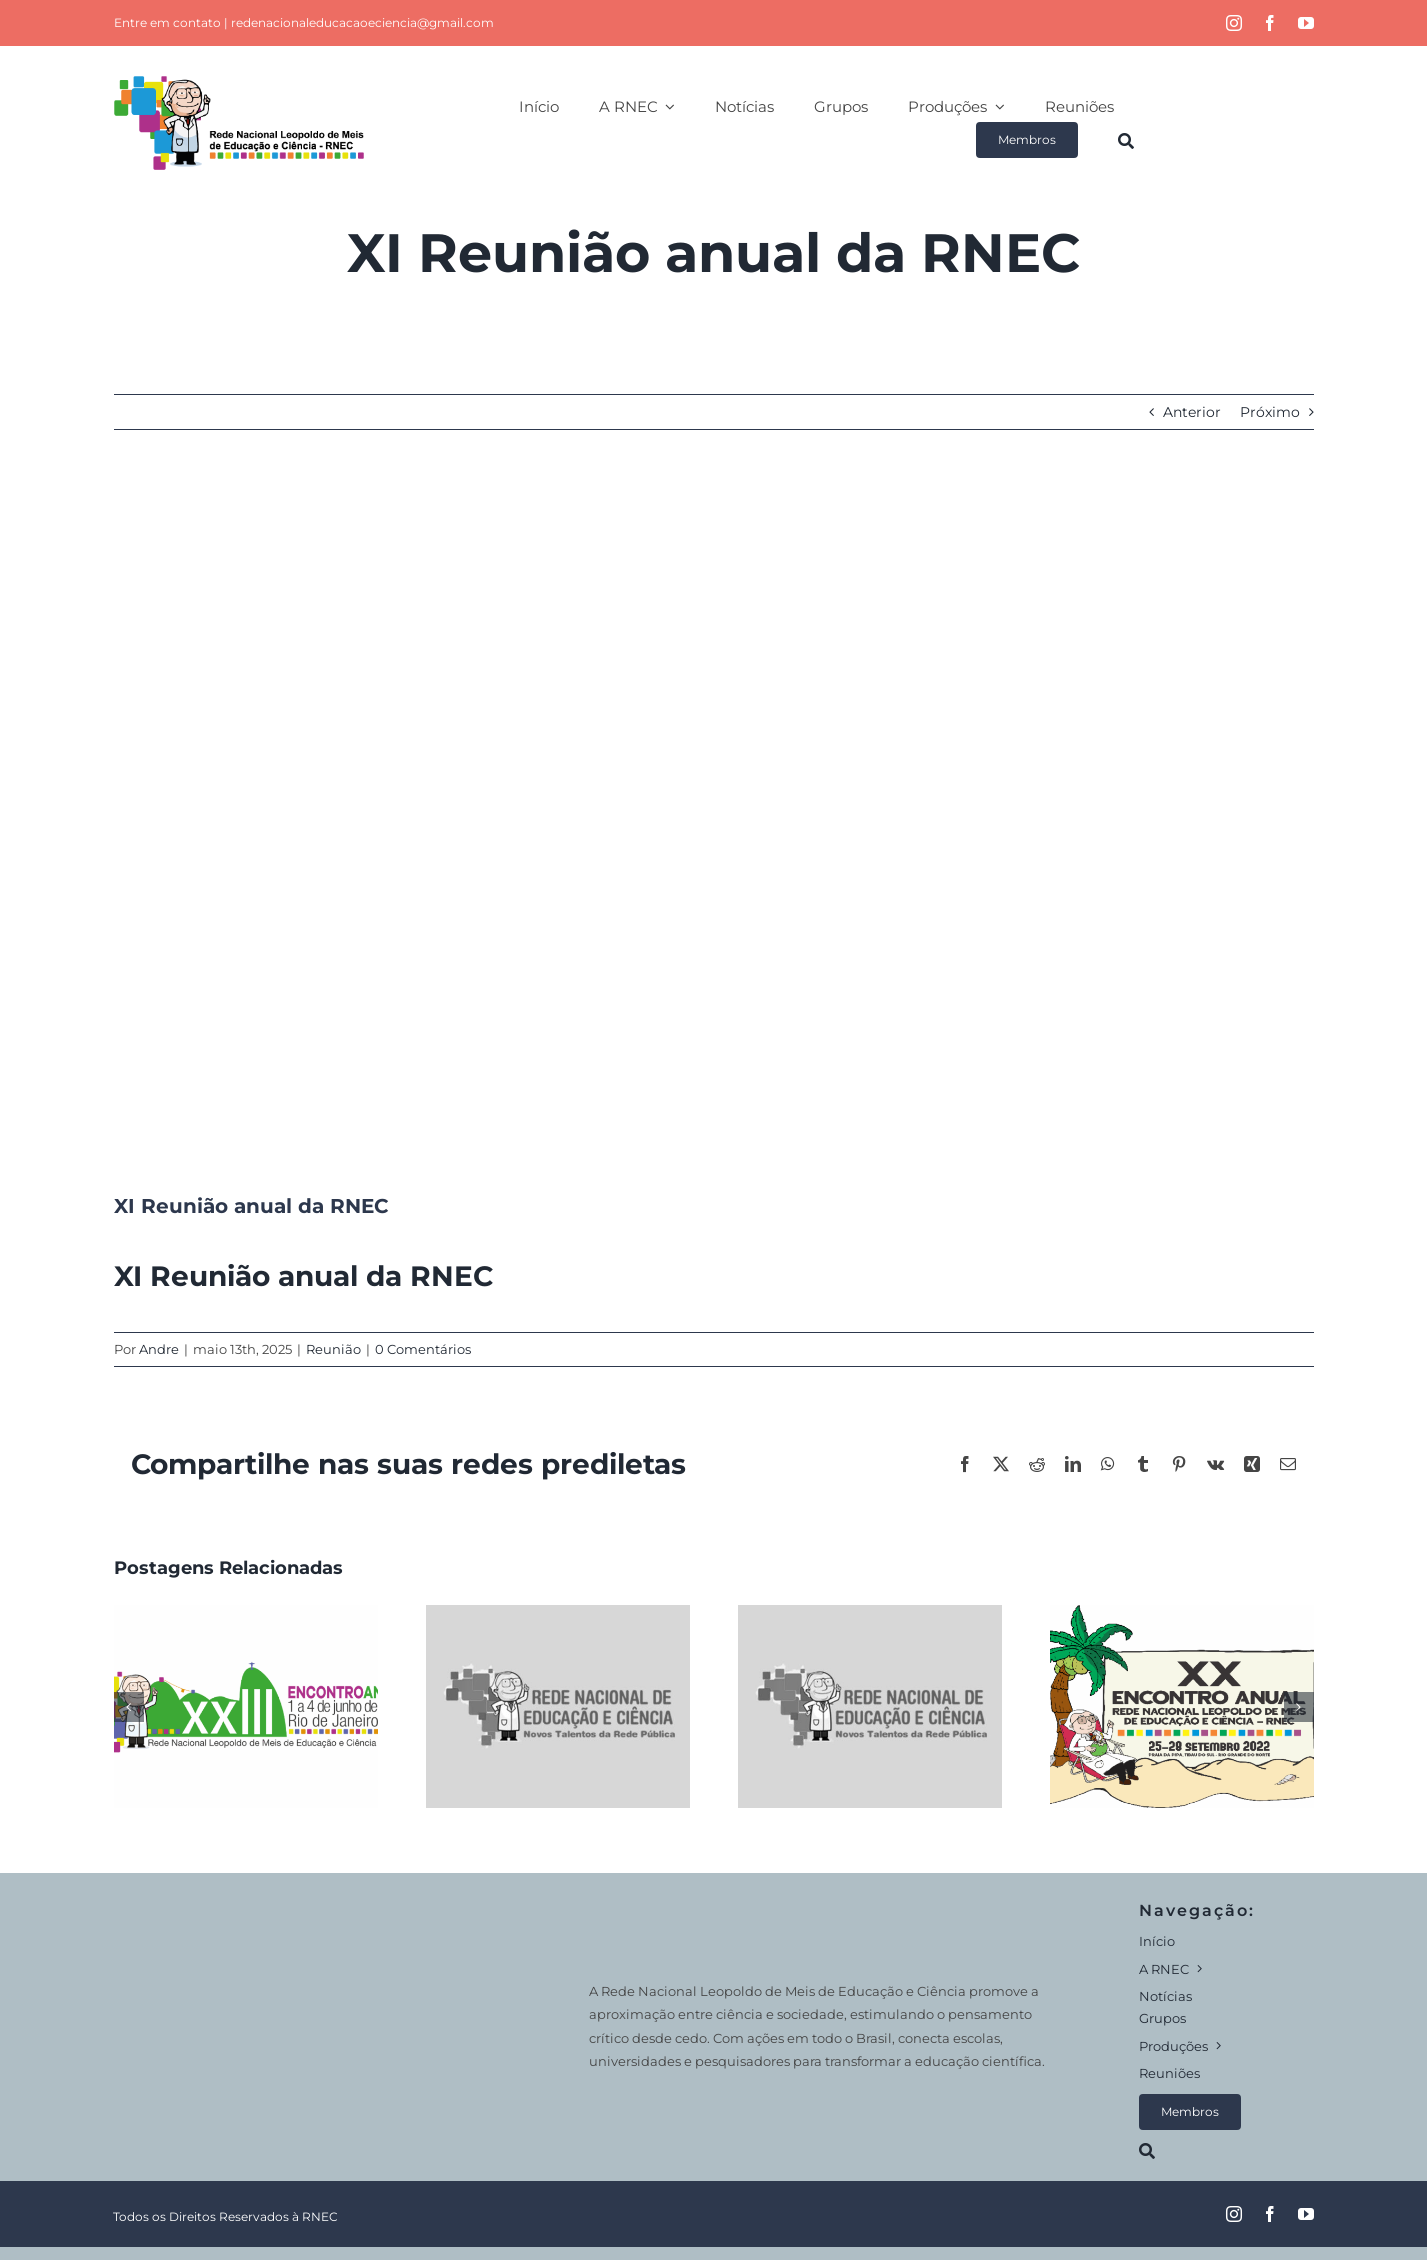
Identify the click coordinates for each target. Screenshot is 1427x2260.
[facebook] (1270, 23)
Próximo (1270, 412)
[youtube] (1306, 23)
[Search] (1126, 140)
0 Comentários (423, 1349)
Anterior (1192, 412)
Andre (159, 1349)
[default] (714, 826)
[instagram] (1234, 23)
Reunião (333, 1349)
